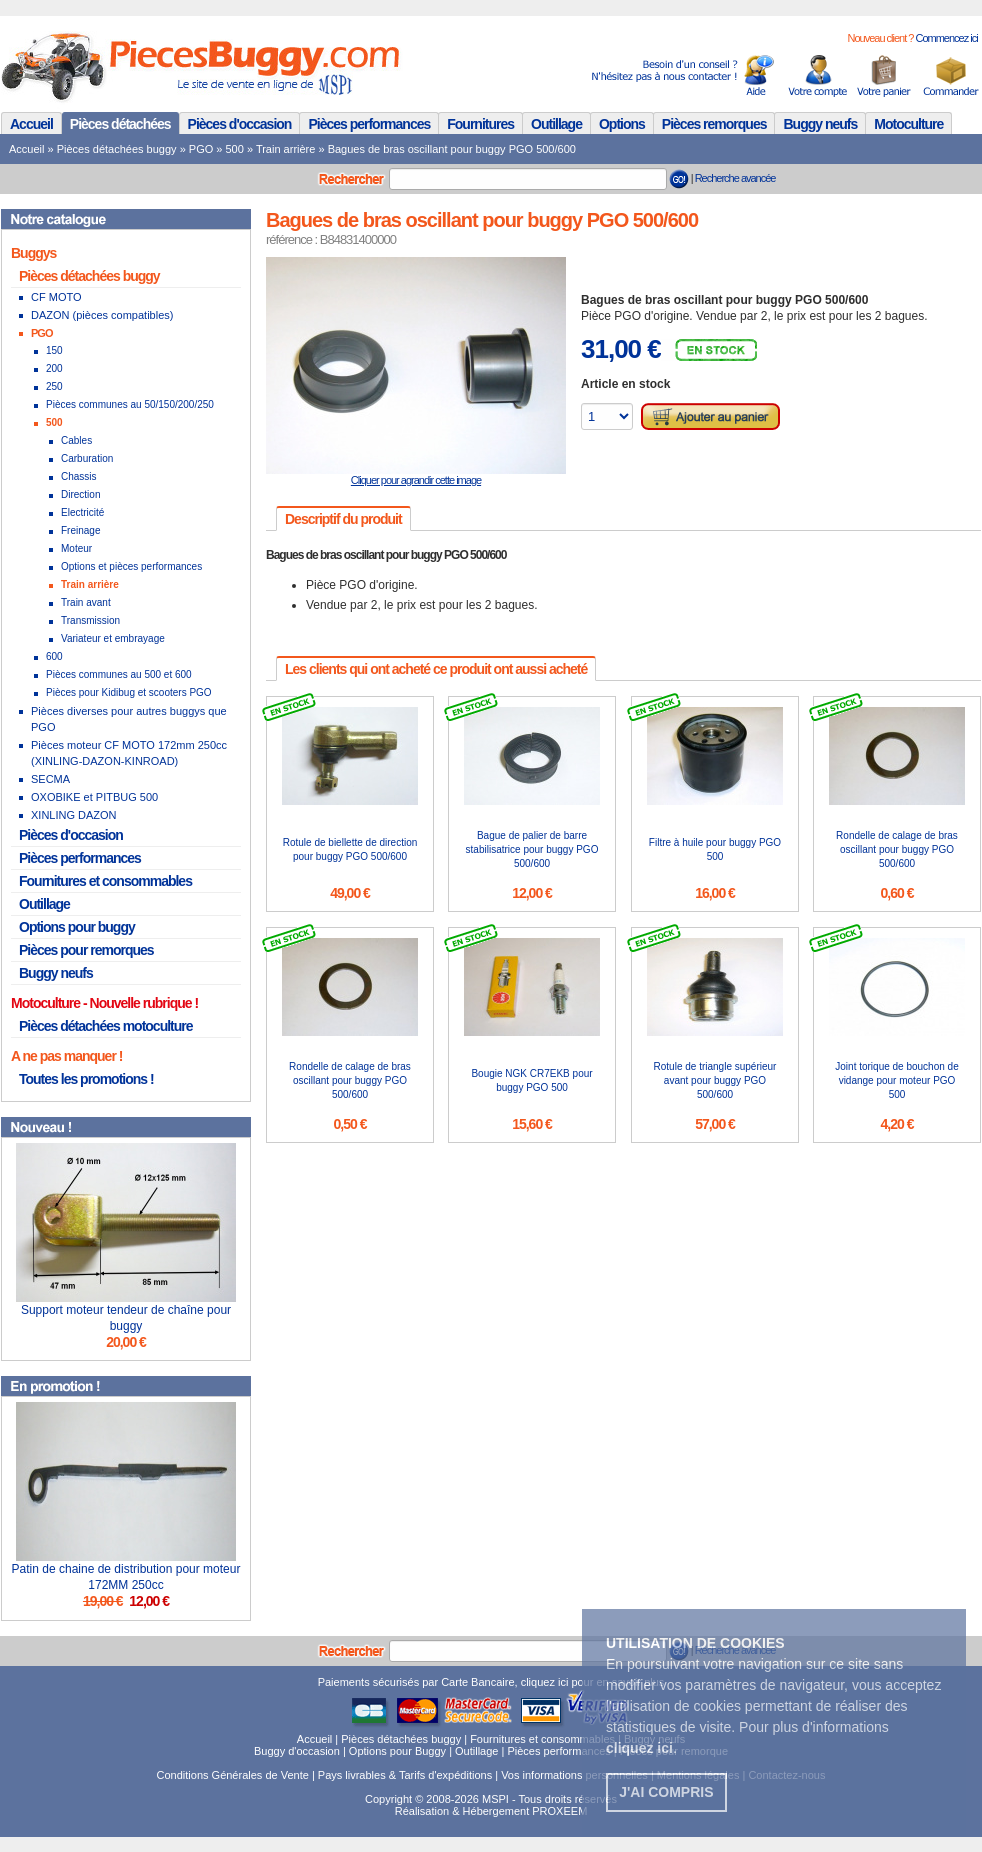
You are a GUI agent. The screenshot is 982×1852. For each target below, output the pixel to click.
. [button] (641, 1748)
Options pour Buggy (397, 1751)
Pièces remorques (714, 124)
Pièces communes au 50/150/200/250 (130, 404)
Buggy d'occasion (297, 1751)
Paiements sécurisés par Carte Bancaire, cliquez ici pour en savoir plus (491, 1682)
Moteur (76, 548)
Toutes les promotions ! (86, 1079)
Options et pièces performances (131, 566)
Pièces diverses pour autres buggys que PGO (129, 719)
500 (235, 149)
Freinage (80, 530)
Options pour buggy (77, 927)
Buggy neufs (820, 124)
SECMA (50, 779)
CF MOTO (56, 297)
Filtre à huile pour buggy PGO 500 (715, 849)
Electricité (82, 512)
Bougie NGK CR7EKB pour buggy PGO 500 (531, 1080)
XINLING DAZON (74, 815)
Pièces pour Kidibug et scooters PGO (129, 692)
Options (622, 124)
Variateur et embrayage (113, 638)
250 (54, 386)
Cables (76, 440)
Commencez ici (946, 38)
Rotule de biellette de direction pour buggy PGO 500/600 (350, 849)
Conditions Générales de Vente (233, 1775)
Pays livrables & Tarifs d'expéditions (405, 1775)
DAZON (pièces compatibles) (102, 315)
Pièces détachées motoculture (106, 1026)
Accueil (31, 124)
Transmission (90, 620)
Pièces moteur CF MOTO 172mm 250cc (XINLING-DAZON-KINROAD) (129, 753)
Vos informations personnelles (574, 1775)
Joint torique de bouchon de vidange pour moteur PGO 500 (896, 1080)
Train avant (86, 602)
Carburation (87, 458)
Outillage (556, 124)
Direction (80, 494)
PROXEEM (559, 1811)
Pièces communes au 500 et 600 (119, 674)
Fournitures (480, 124)
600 (54, 656)
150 (54, 350)
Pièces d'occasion (240, 124)
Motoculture (908, 124)
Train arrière (286, 149)
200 (54, 368)
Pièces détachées (120, 124)
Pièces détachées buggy (117, 149)
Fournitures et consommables (105, 881)
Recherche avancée (735, 178)
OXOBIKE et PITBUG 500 (94, 797)
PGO (201, 149)
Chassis (79, 476)
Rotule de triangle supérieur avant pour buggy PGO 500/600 (715, 1080)
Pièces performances (369, 124)
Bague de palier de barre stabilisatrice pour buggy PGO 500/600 (532, 849)
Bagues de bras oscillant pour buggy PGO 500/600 (452, 149)
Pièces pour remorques (86, 950)
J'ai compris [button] (666, 1792)
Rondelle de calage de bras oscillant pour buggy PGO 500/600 (897, 849)
